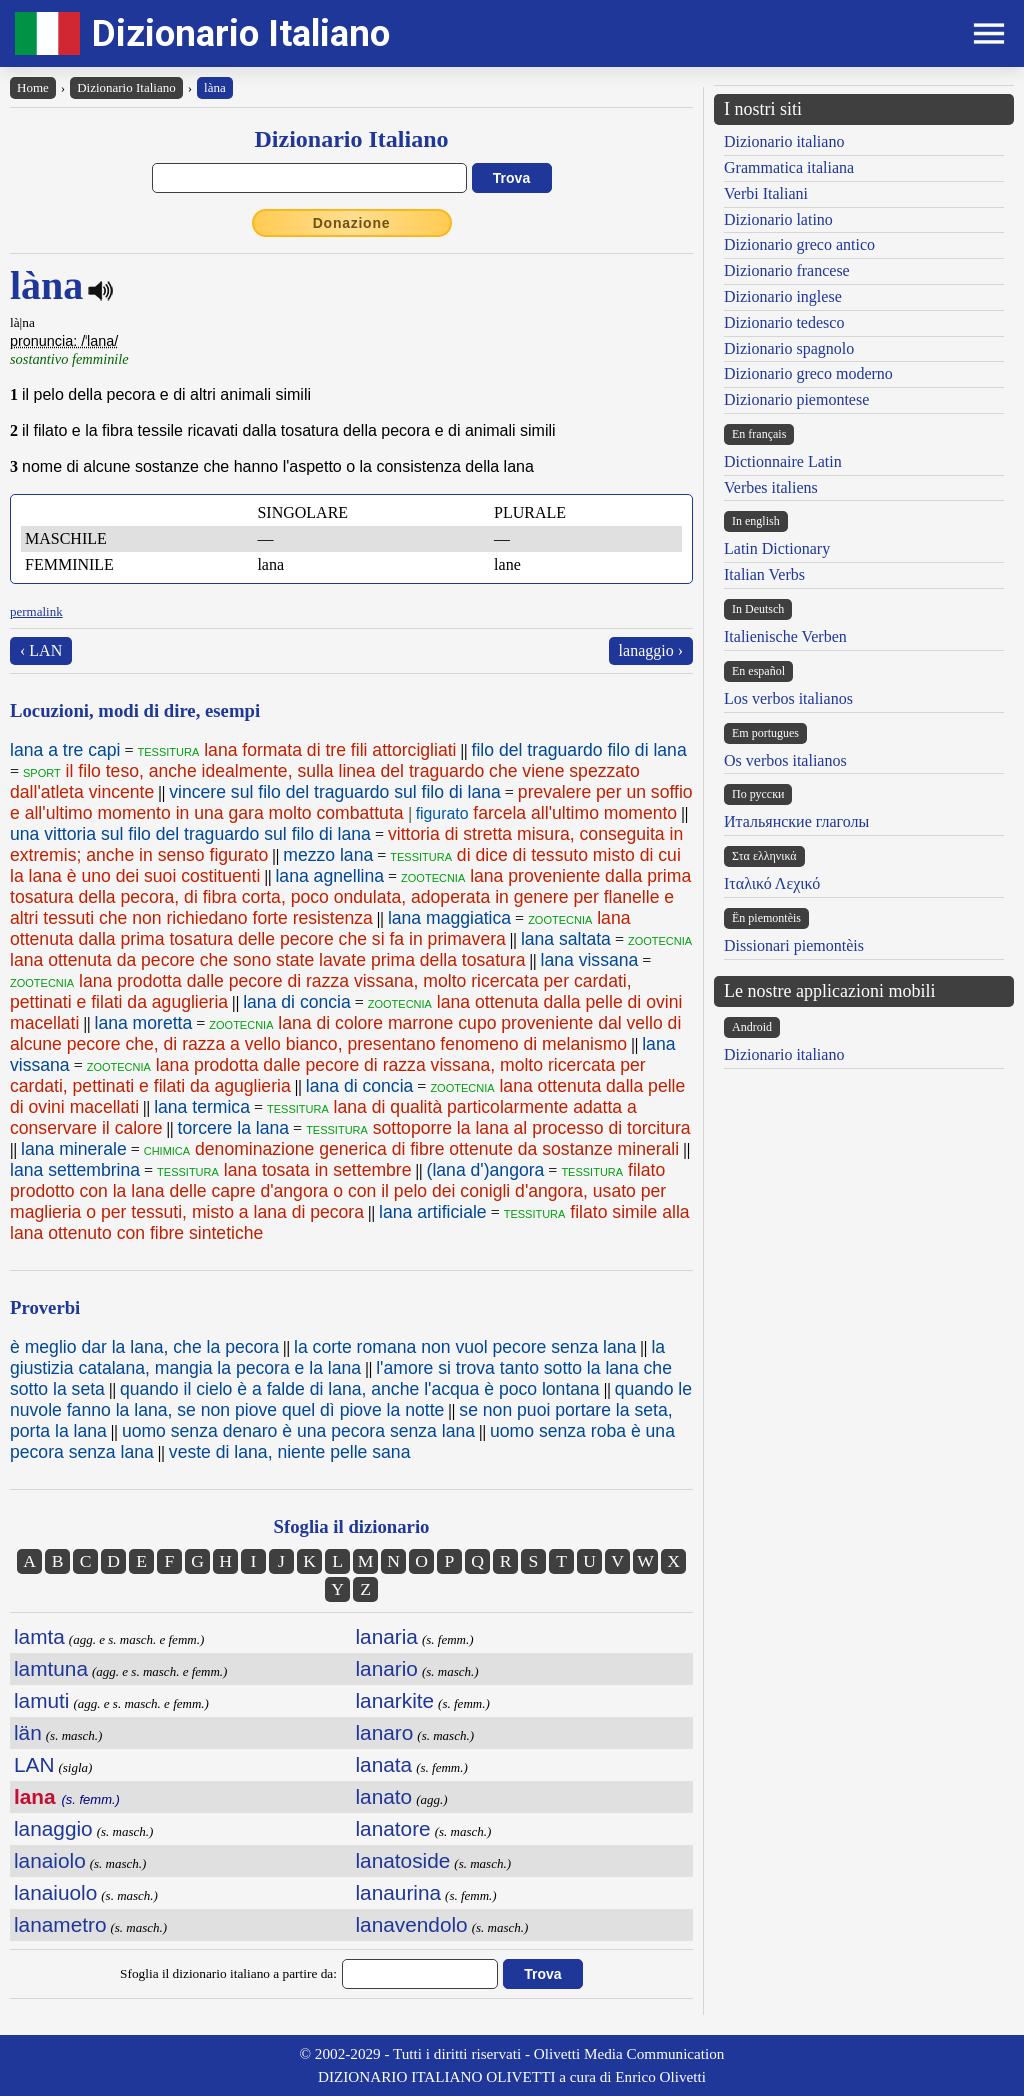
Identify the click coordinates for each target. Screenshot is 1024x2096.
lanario (387, 1668)
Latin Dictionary (777, 548)
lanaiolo (50, 1860)
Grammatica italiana (789, 167)
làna (215, 87)
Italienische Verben (785, 636)
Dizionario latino (778, 219)
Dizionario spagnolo (789, 348)
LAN (34, 1764)
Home (33, 87)
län (28, 1732)
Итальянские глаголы (796, 821)
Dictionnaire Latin (783, 461)
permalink (36, 611)
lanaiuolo (55, 1892)
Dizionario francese (787, 270)
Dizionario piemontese (796, 399)
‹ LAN (41, 650)
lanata (384, 1764)
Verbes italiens (771, 487)
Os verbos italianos (785, 760)
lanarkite (395, 1700)
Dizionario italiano (784, 141)
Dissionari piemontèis (794, 945)
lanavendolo (412, 1924)
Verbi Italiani (766, 193)
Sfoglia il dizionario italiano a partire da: (228, 1973)
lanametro (60, 1924)
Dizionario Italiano (241, 33)
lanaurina (399, 1892)
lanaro (385, 1732)
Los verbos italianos (788, 698)
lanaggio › (651, 650)
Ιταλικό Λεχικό (772, 883)
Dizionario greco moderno (808, 373)
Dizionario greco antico (799, 244)
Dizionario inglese (783, 296)
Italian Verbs (764, 574)
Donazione (352, 223)
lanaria (387, 1636)
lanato (384, 1796)
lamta (39, 1636)
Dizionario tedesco (784, 322)
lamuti (41, 1700)
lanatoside (403, 1860)
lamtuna (51, 1668)
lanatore (393, 1828)
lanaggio (53, 1828)
